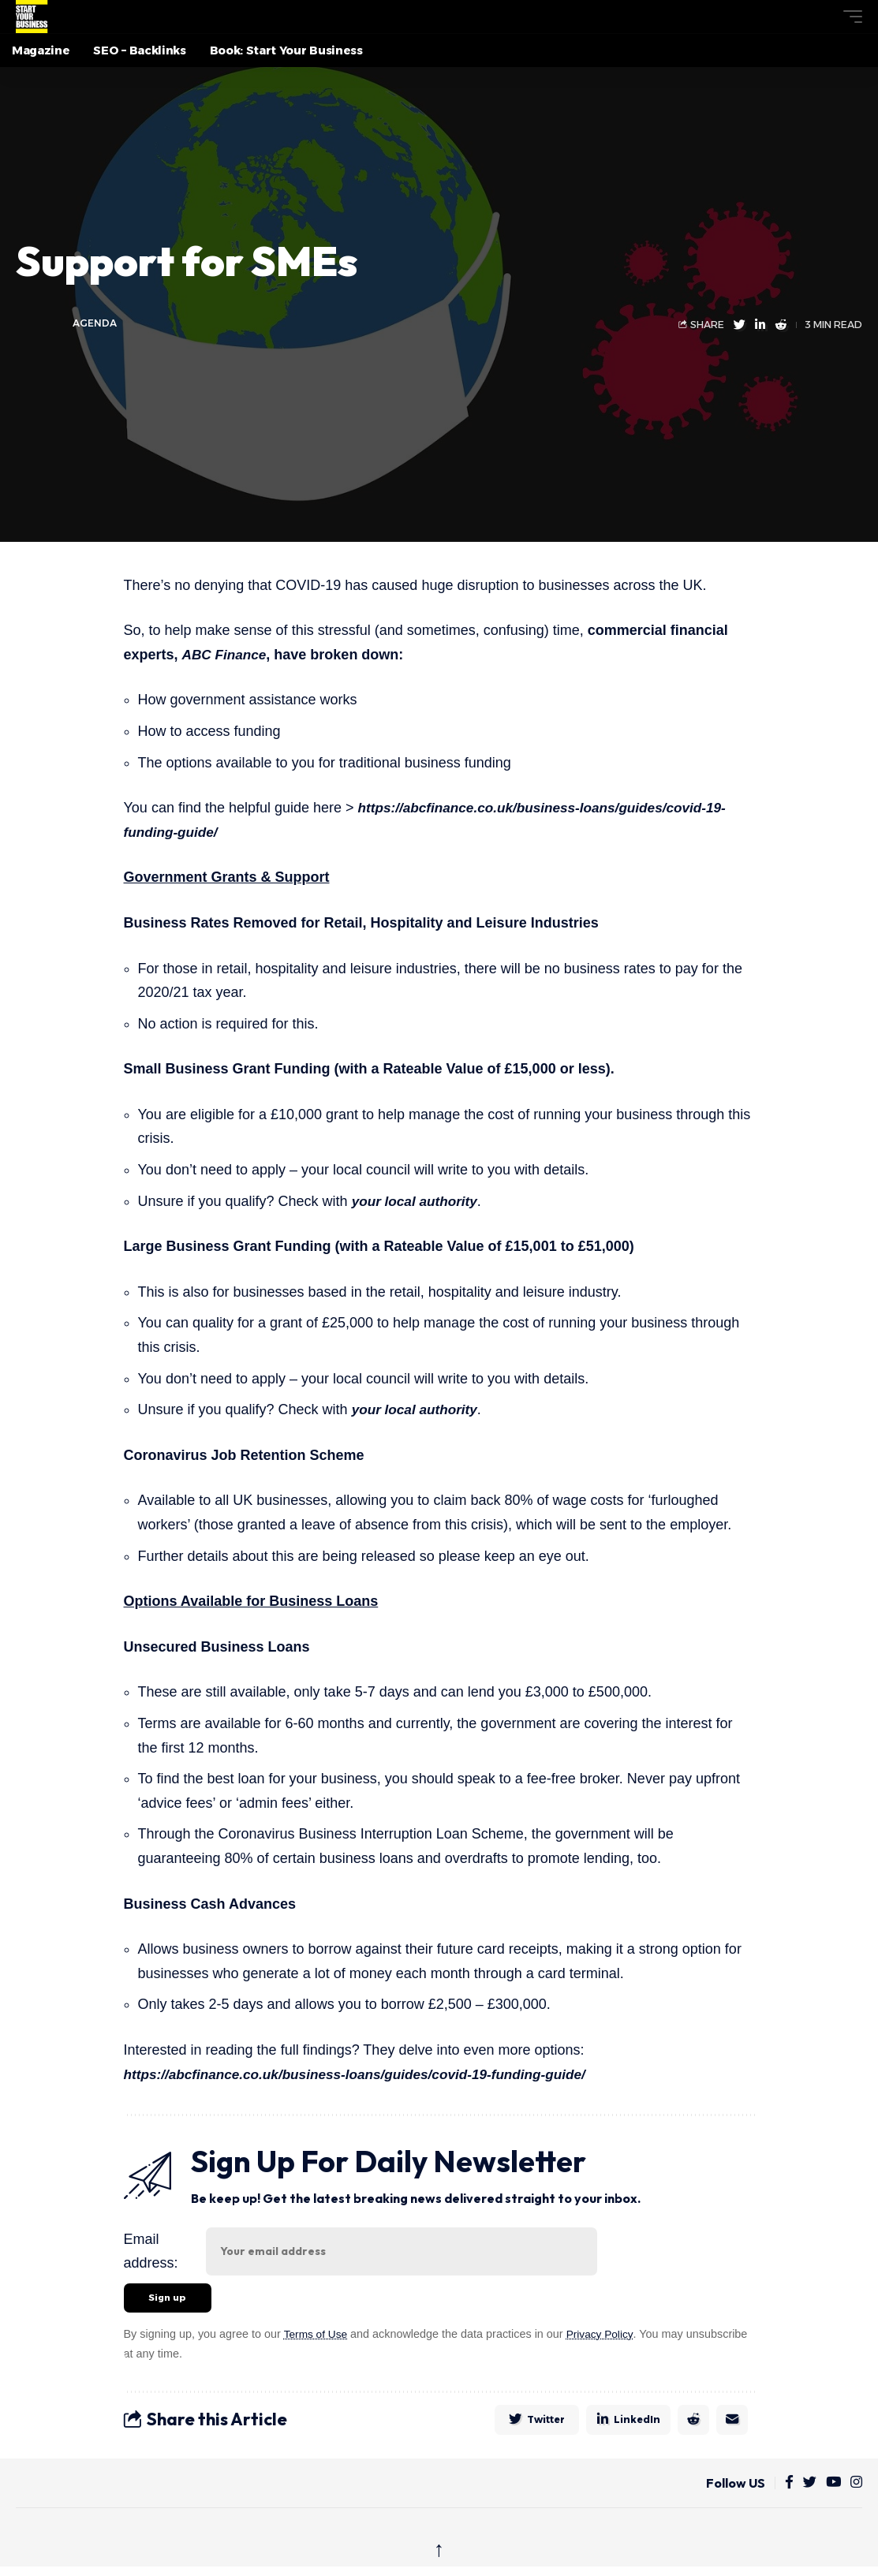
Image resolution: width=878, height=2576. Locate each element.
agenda (95, 324)
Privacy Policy (605, 2336)
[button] (823, 16)
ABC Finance (226, 655)
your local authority (418, 1201)
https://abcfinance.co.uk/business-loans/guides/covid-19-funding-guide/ (366, 2074)
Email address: (151, 2251)
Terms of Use (316, 2336)
